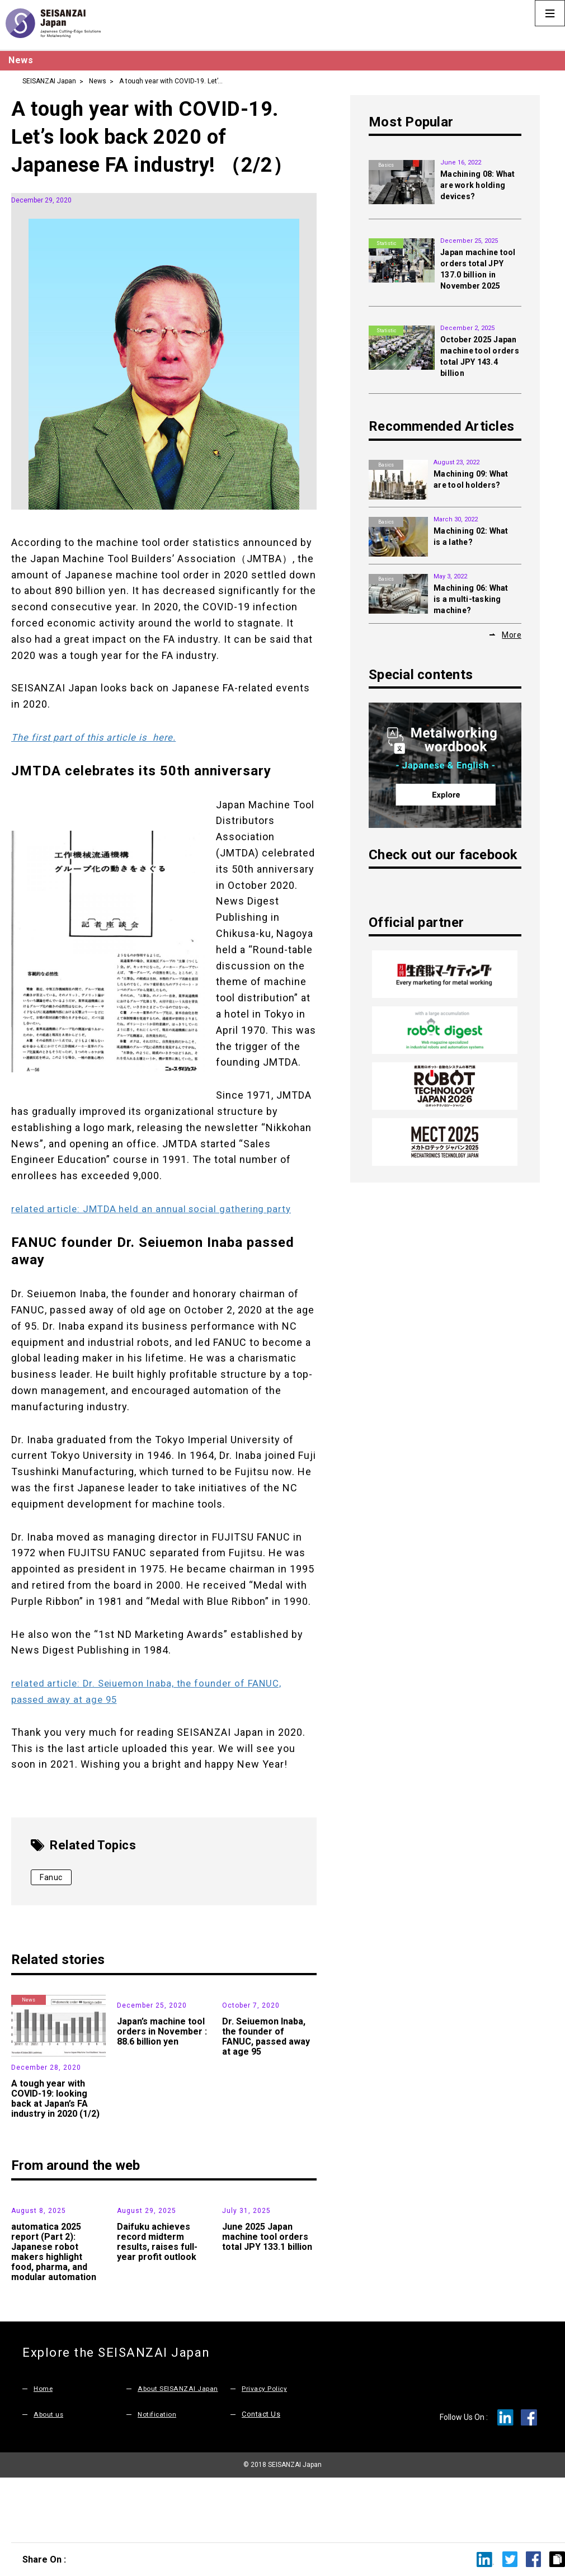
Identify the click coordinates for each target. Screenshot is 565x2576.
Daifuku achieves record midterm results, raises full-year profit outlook (157, 2304)
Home (44, 2451)
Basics (386, 165)
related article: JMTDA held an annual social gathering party (158, 1208)
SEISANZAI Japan (49, 80)
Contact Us (261, 2477)
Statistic (239, 2205)
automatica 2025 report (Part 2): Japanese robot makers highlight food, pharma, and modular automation (53, 2314)
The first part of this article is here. (99, 737)
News (97, 80)
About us (49, 2477)
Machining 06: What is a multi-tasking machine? (471, 599)
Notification (158, 2477)
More (511, 634)
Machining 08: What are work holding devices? (477, 185)
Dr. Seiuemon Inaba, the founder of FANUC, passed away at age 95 (266, 2098)
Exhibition (29, 2205)
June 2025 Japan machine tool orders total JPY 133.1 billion (267, 2299)
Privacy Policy (265, 2451)
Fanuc (51, 1877)
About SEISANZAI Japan (180, 2451)
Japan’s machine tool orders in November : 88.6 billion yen (162, 2093)
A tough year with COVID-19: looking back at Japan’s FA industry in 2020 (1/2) (55, 2098)
